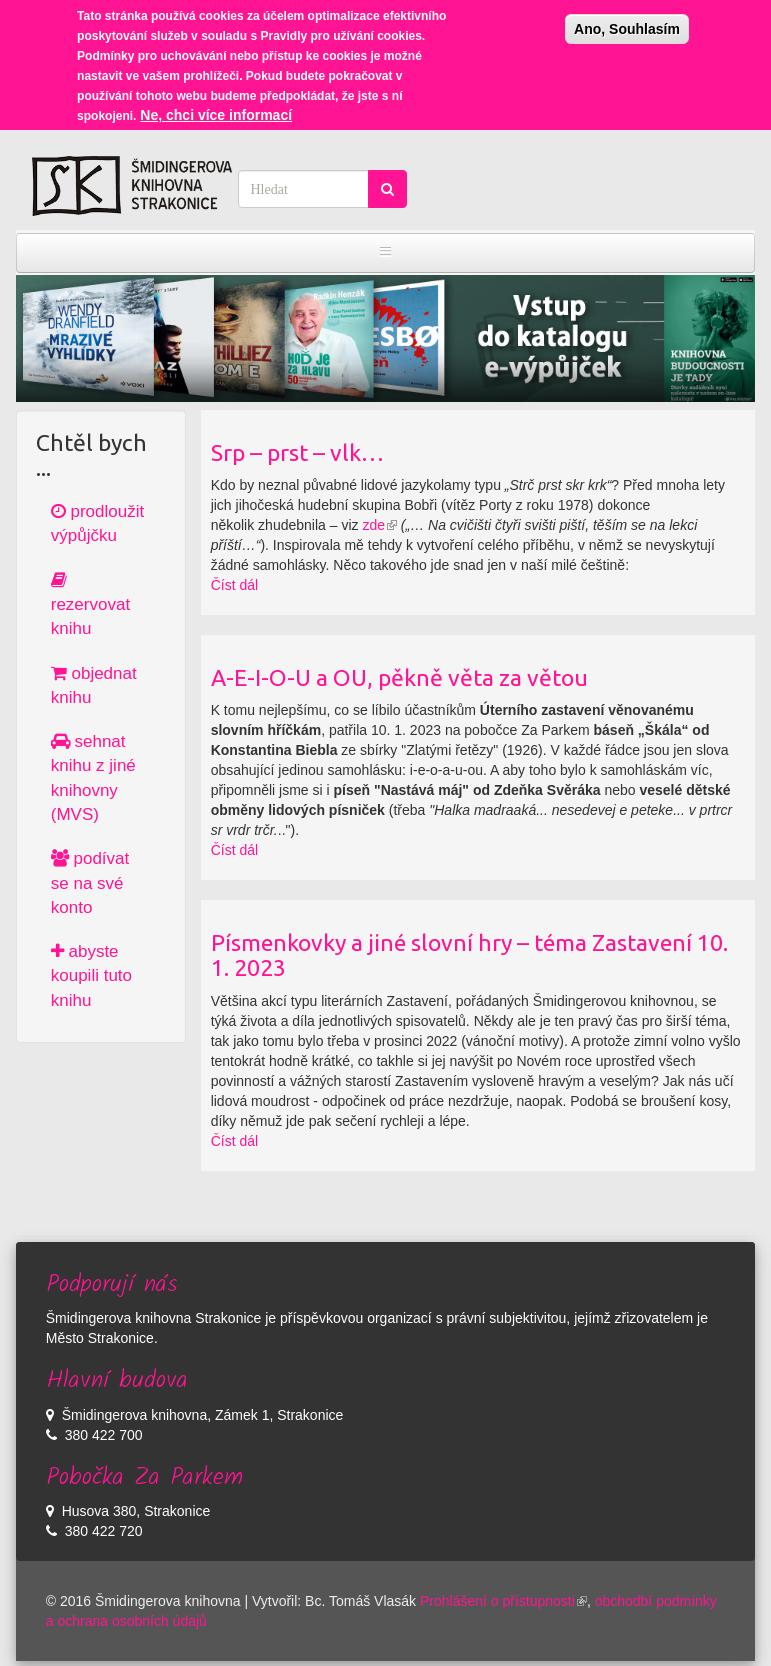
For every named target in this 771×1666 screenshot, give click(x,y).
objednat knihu (94, 685)
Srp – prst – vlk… (297, 452)
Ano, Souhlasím (627, 20)
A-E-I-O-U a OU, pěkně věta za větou (399, 677)
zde (379, 525)
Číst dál (234, 585)
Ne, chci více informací (216, 106)
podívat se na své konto (90, 883)
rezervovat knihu (90, 605)
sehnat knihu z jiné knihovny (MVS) (93, 778)
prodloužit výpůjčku (97, 523)
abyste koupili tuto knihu (91, 976)
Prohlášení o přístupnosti (503, 1601)
